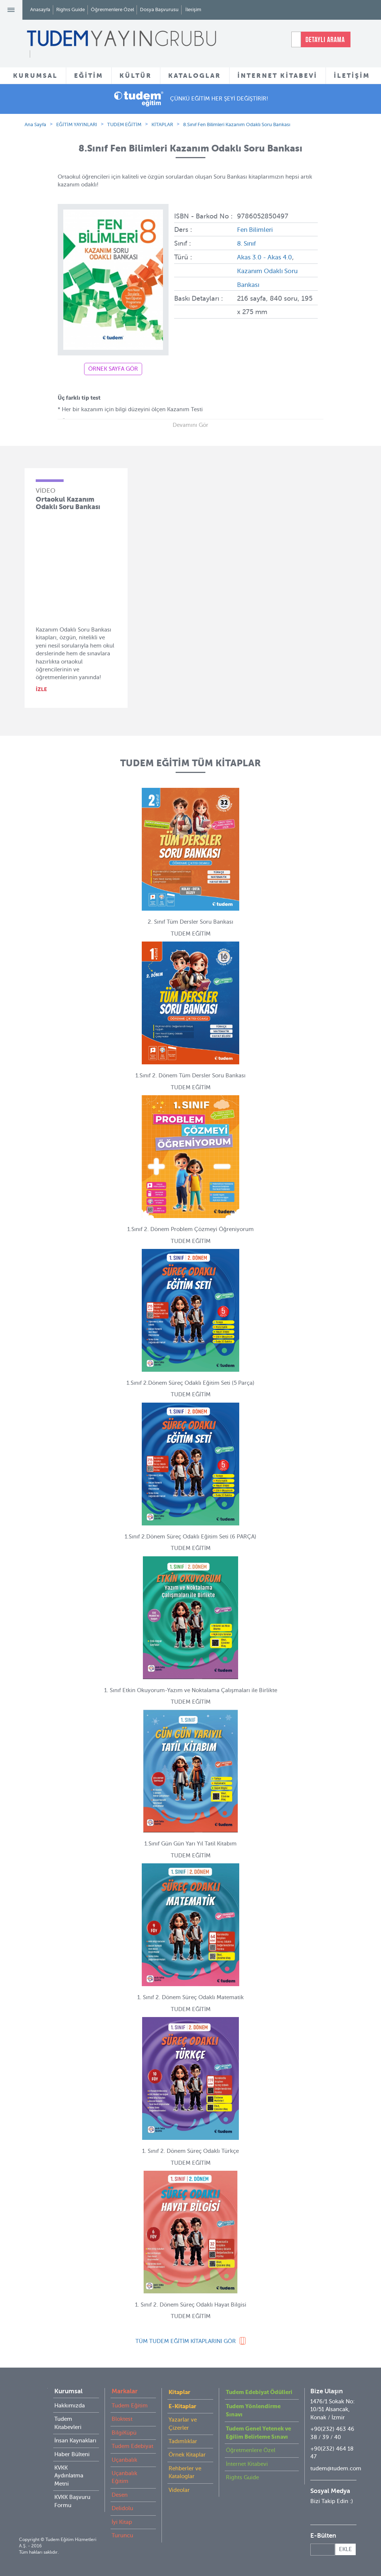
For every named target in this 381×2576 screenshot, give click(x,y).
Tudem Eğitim (130, 2406)
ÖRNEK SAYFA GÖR (113, 369)
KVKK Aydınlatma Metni (68, 2476)
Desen (120, 2495)
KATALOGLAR (194, 75)
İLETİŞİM (352, 75)
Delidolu (122, 2508)
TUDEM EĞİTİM (124, 124)
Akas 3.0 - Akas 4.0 (266, 256)
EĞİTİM (88, 75)
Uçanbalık (124, 2460)
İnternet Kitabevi (247, 2464)
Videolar (179, 2490)
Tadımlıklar (183, 2441)
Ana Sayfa (35, 124)
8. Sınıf (247, 243)
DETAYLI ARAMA (325, 39)
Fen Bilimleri (256, 229)
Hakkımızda (69, 2406)
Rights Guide (70, 9)
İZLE (41, 689)
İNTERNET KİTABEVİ (277, 75)
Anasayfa (40, 9)
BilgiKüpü (124, 2433)
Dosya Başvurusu (159, 9)
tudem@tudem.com (335, 2468)
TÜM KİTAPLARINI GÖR (185, 2341)
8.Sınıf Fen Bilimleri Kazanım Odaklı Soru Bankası (236, 124)
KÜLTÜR (135, 75)
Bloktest (122, 2419)
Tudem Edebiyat (132, 2446)
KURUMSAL (35, 75)
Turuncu (122, 2535)
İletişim (193, 9)
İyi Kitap (122, 2522)
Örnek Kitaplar (187, 2455)
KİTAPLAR (162, 124)
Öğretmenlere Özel (112, 9)
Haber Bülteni (72, 2454)
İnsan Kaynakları (75, 2441)
